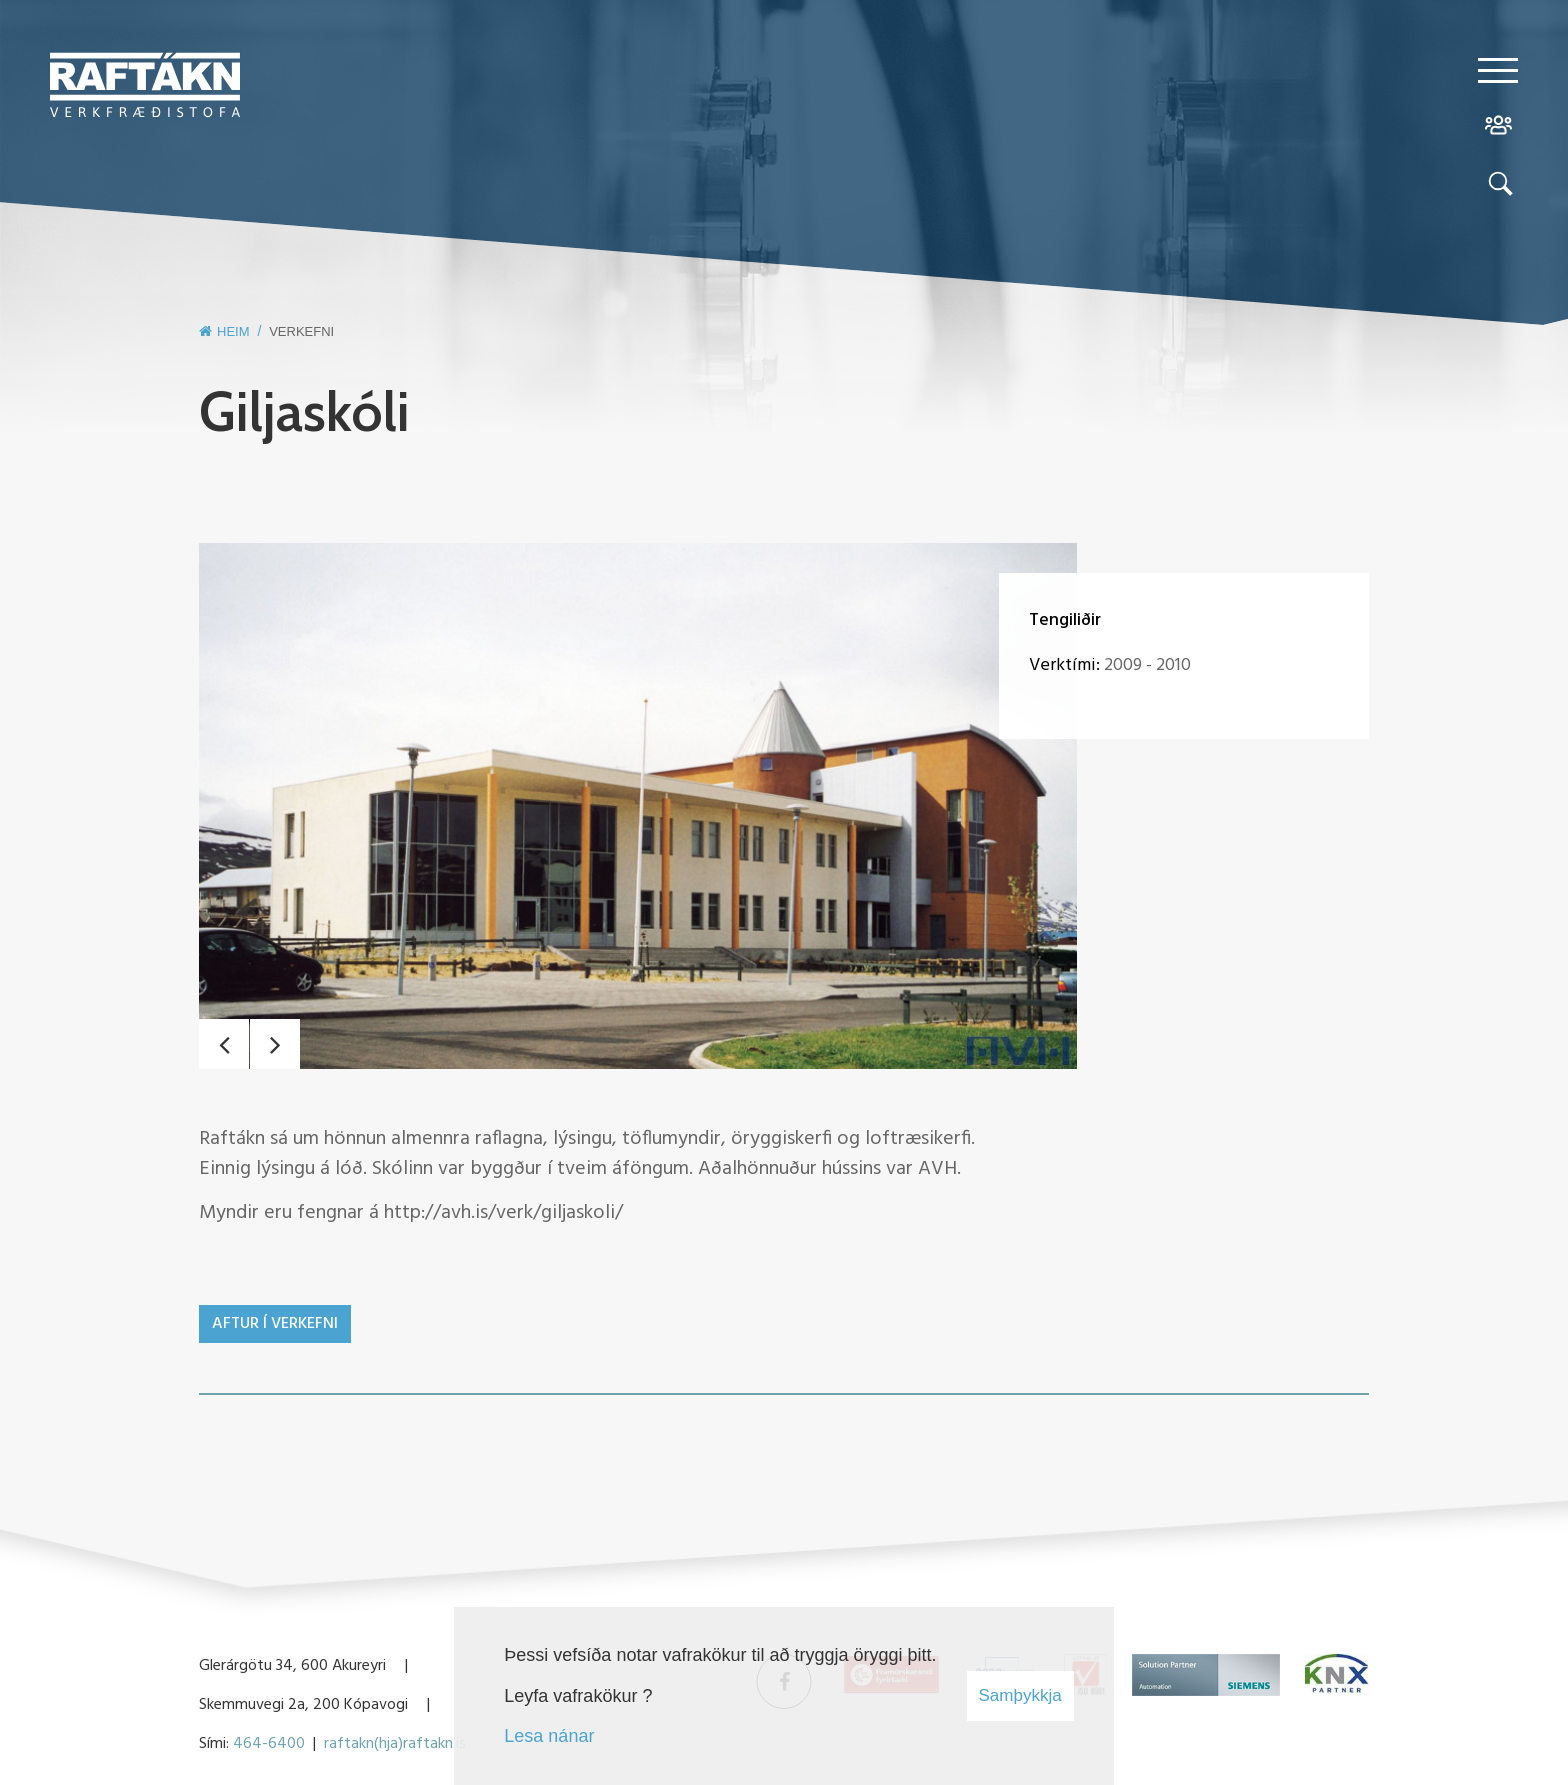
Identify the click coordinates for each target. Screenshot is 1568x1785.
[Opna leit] (1498, 187)
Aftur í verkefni (275, 1324)
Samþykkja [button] (1020, 1695)
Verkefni (301, 331)
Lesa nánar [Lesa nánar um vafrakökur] (549, 1736)
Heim (233, 331)
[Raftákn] (145, 89)
